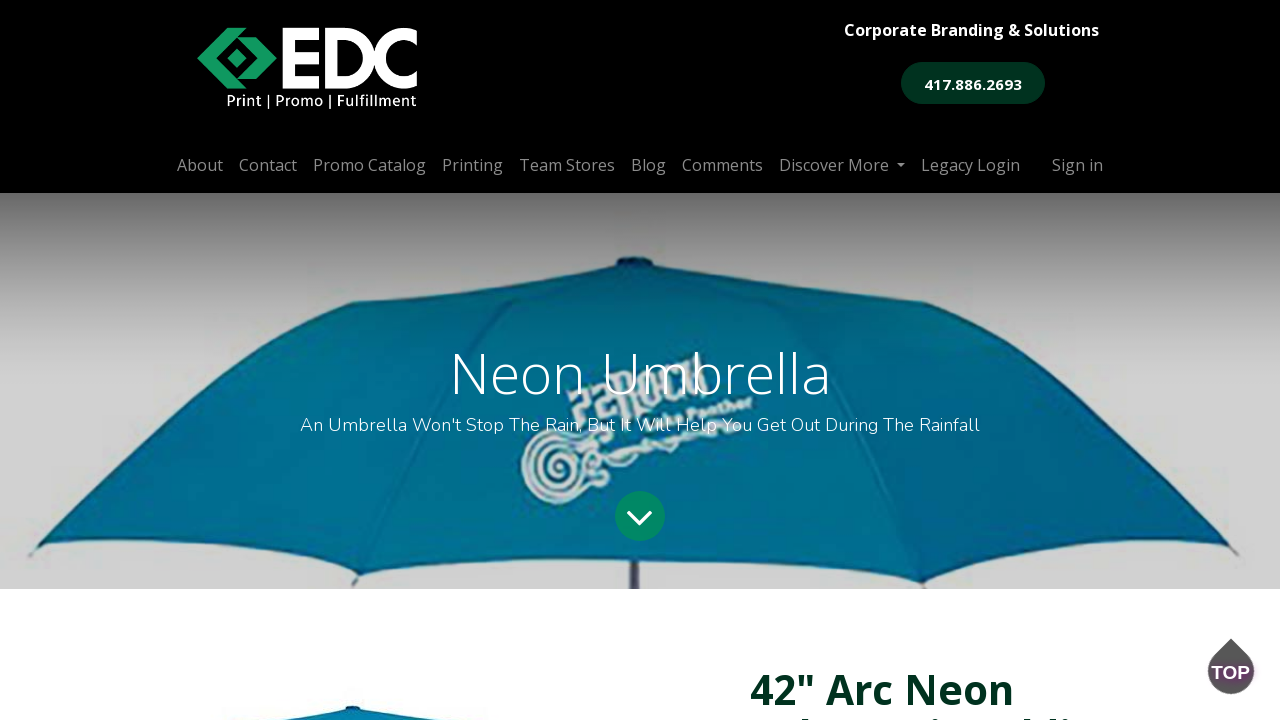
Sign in (1077, 165)
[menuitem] (200, 165)
